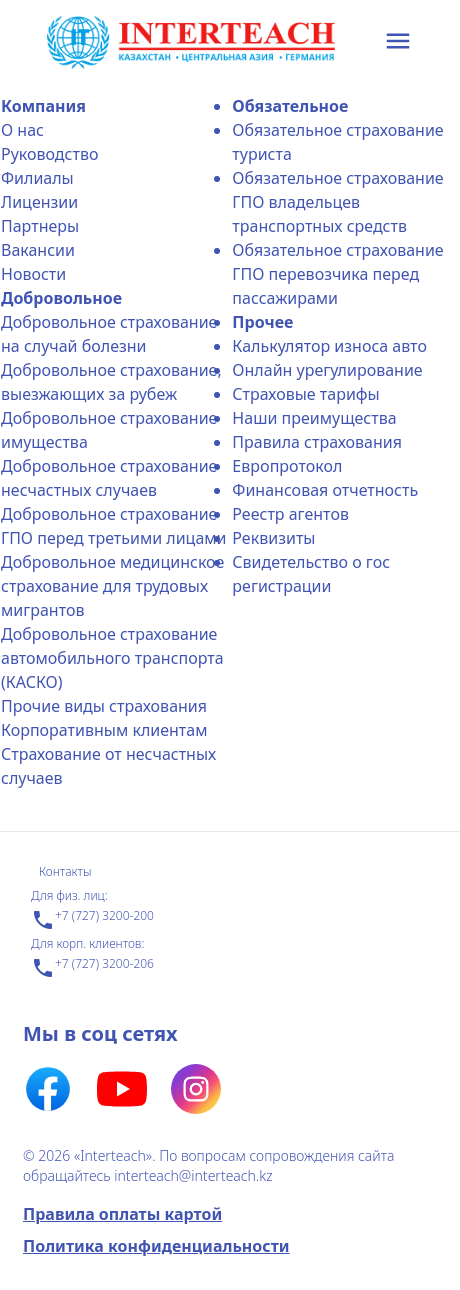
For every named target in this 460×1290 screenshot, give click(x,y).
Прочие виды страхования (104, 706)
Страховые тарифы (305, 394)
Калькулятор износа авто (329, 346)
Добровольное (61, 298)
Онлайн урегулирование (327, 370)
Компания (43, 106)
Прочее (262, 322)
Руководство (49, 154)
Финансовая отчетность (325, 490)
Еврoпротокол (287, 466)
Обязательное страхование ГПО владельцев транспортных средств (337, 202)
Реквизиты (273, 538)
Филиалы (37, 178)
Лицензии (39, 202)
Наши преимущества (314, 418)
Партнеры (40, 226)
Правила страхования (317, 442)
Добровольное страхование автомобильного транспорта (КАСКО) (112, 658)
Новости (33, 274)
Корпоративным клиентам (104, 730)
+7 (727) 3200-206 (92, 968)
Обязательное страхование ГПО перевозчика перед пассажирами (337, 274)
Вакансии (38, 250)
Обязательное (290, 106)
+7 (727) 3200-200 (92, 920)
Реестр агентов (290, 514)
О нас (22, 130)
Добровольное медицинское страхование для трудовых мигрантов (112, 586)
